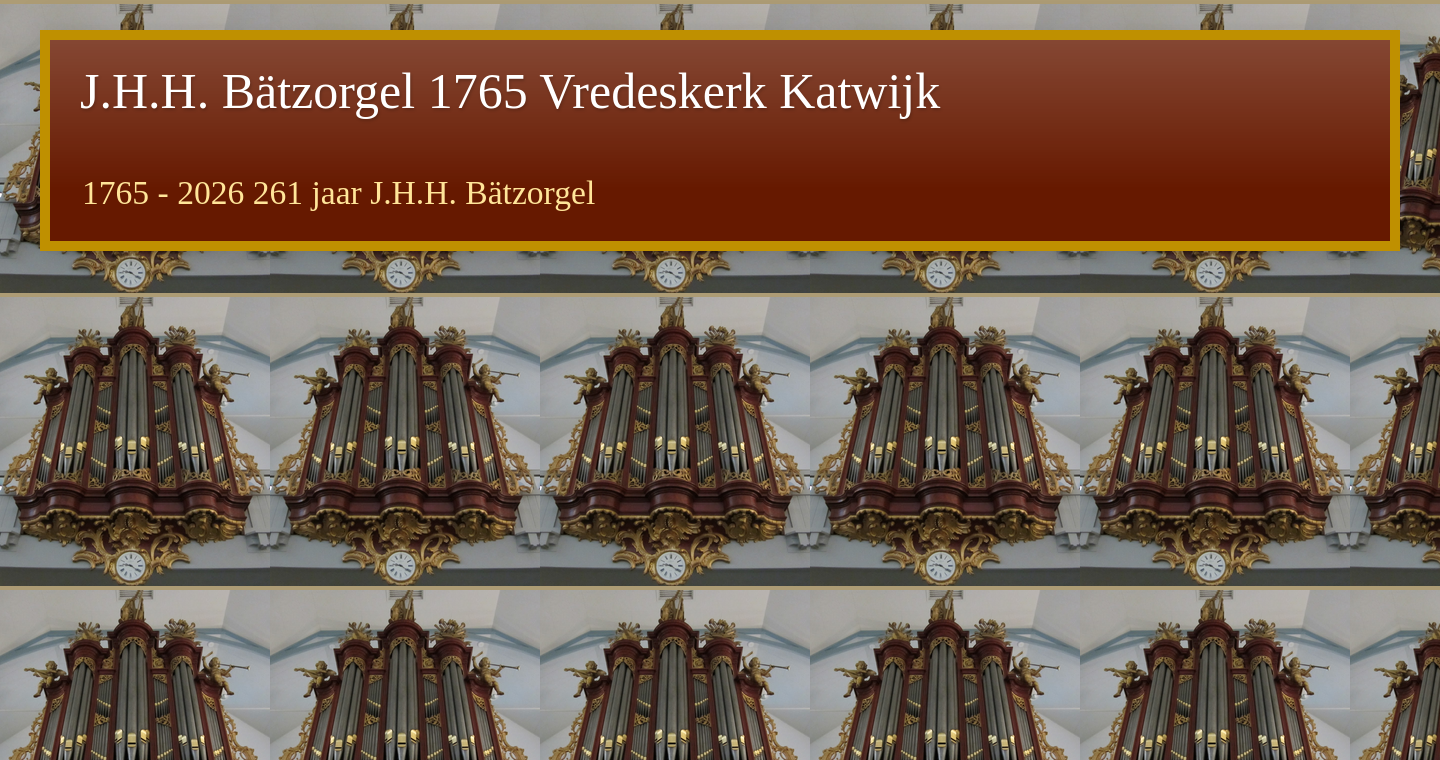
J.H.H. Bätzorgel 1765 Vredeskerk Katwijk (510, 91)
